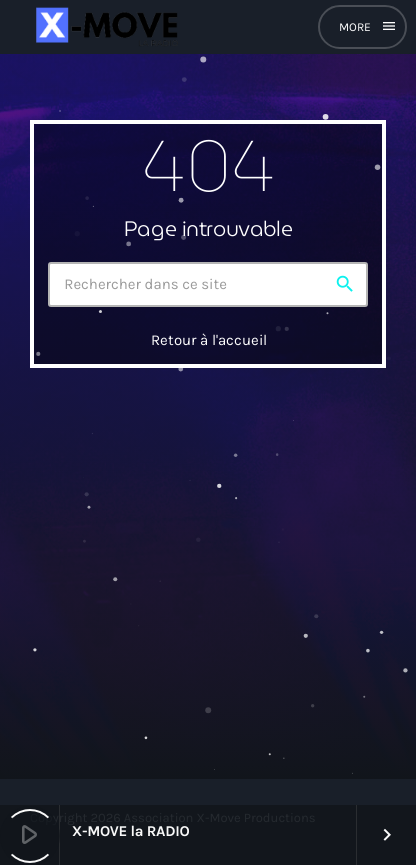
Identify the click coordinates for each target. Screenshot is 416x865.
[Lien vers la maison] (105, 27)
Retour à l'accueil (209, 340)
